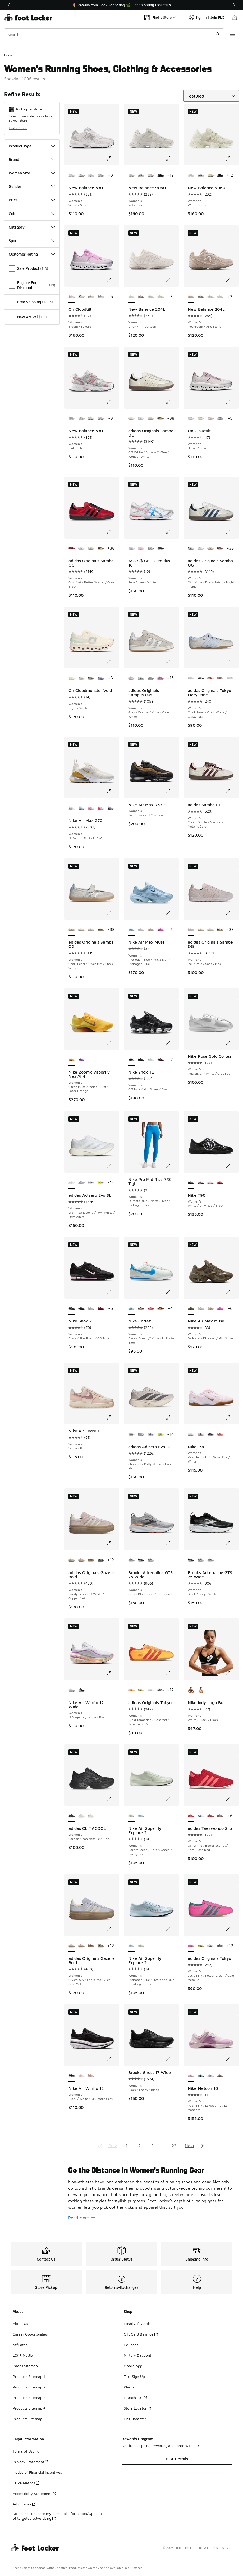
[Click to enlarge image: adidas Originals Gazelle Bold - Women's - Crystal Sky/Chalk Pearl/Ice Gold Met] (112, 1929)
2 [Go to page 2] (139, 2145)
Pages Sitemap (25, 2366)
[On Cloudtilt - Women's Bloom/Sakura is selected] (71, 297)
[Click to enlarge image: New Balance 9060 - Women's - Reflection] (172, 158)
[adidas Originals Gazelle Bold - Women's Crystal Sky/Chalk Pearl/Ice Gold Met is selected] (71, 1946)
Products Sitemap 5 (29, 2418)
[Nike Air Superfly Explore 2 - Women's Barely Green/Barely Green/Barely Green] (141, 1946)
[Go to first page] (100, 2145)
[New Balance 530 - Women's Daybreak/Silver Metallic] (101, 175)
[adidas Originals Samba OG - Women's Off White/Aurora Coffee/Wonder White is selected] (131, 418)
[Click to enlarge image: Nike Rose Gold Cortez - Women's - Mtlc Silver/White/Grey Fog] (231, 1043)
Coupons (131, 2344)
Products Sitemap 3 (29, 2397)
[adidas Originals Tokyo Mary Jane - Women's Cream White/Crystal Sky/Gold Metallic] (230, 678)
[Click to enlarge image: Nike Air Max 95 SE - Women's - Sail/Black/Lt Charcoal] (172, 791)
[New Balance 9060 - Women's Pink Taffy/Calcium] (151, 175)
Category (32, 227)
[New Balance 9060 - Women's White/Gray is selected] (191, 175)
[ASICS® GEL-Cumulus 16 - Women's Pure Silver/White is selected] (131, 548)
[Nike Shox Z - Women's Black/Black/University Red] (81, 1309)
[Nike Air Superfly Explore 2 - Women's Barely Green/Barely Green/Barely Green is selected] (131, 1816)
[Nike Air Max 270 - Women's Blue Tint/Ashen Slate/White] (110, 808)
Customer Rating (32, 254)
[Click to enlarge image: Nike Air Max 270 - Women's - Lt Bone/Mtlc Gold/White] (112, 791)
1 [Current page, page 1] (126, 2145)
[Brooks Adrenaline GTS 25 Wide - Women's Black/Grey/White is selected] (191, 1560)
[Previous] (9, 5)
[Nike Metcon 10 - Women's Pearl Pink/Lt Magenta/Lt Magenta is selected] (191, 2076)
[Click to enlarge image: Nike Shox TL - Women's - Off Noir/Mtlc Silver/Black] (172, 1043)
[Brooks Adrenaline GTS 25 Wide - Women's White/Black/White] (151, 1560)
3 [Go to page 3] (152, 2145)
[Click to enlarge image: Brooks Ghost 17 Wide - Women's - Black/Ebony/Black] (172, 2059)
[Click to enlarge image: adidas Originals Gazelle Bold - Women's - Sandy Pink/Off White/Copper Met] (112, 1543)
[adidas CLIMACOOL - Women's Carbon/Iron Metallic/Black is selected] (71, 1816)
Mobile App (133, 2366)
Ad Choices (24, 2504)
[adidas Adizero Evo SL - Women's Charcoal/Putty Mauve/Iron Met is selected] (131, 1434)
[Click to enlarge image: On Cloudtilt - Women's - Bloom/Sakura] (112, 280)
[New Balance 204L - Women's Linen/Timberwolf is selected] (131, 297)
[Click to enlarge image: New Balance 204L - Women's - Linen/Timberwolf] (172, 280)
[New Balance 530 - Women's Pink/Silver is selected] (71, 418)
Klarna (129, 2387)
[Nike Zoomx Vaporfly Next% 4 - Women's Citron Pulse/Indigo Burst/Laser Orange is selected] (71, 1060)
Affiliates (20, 2344)
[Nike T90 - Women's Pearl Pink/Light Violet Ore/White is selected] (191, 1434)
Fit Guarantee (135, 2418)
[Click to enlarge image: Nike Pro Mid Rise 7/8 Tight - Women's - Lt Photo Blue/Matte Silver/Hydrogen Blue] (172, 1166)
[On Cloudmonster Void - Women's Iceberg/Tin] (91, 678)
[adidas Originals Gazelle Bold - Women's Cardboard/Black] (91, 1560)
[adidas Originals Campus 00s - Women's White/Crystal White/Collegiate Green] (141, 678)
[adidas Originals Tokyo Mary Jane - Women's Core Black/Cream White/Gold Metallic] (201, 678)
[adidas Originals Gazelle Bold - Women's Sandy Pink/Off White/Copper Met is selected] (71, 1560)
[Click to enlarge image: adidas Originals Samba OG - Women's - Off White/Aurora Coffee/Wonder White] (172, 401)
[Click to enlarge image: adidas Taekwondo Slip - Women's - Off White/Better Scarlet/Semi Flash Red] (231, 1799)
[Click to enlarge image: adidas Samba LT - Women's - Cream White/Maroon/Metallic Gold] (231, 791)
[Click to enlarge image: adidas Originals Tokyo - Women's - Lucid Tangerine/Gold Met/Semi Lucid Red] (172, 1673)
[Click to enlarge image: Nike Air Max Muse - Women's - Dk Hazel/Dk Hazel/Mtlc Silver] (231, 1292)
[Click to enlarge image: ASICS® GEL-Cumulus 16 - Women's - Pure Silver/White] (172, 531)
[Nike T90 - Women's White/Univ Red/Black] (210, 1434)
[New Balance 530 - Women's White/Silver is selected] (71, 175)
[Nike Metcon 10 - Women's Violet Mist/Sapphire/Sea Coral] (210, 2076)
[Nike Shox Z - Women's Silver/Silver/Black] (91, 1309)
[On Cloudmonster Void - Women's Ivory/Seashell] (81, 678)
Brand (32, 159)
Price (32, 200)
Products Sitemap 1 (29, 2376)
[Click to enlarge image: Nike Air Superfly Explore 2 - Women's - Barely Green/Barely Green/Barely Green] (172, 1799)
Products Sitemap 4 (29, 2408)
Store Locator (137, 2408)
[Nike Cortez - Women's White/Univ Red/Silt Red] (151, 1309)
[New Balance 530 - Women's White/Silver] (91, 418)
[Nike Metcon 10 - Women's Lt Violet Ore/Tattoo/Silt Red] (220, 2076)
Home (8, 55)
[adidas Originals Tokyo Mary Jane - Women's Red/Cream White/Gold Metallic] (210, 678)
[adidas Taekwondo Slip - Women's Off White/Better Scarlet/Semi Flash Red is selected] (191, 1816)
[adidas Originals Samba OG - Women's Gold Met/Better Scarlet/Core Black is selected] (71, 548)
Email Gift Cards (137, 2323)
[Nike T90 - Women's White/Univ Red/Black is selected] (191, 1183)
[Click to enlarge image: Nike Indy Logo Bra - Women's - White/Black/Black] (231, 1673)
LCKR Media (23, 2355)
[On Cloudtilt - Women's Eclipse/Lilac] (101, 297)
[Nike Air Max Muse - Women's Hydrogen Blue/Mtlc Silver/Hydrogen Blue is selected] (131, 930)
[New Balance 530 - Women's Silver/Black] (81, 175)
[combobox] (114, 34)
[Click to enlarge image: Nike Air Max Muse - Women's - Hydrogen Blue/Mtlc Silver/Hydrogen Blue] (172, 913)
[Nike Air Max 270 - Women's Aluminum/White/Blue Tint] (81, 808)
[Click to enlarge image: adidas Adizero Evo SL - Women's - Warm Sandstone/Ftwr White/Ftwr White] (112, 1166)
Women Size (32, 173)
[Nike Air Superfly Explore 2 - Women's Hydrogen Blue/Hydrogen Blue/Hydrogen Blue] (141, 1816)
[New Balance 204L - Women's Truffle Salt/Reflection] (151, 297)
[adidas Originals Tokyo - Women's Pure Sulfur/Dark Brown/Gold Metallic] (141, 1690)
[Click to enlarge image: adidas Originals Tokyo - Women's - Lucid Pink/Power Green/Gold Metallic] (231, 1929)
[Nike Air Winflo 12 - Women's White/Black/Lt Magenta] (81, 2076)
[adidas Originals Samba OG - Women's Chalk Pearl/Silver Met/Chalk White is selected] (71, 930)
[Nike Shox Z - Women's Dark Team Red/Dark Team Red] (101, 1309)
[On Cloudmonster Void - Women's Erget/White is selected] (71, 678)
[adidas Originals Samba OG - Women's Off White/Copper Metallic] (151, 418)
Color (32, 213)
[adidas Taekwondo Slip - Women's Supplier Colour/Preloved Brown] (220, 1816)
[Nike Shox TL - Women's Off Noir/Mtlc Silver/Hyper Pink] (160, 1060)
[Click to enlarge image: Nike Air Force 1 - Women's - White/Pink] (112, 1417)
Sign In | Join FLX (206, 17)
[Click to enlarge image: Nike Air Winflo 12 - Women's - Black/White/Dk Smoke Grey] (112, 2059)
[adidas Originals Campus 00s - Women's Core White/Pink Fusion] (160, 678)
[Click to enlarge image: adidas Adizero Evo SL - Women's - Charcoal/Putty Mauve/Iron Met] (172, 1417)
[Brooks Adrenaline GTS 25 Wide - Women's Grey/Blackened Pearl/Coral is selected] (131, 1560)
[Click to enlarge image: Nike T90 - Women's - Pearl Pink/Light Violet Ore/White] (231, 1417)
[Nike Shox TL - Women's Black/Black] (141, 1060)
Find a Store (18, 128)
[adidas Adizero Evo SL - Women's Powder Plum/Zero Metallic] (81, 1183)
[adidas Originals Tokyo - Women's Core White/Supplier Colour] (160, 1690)
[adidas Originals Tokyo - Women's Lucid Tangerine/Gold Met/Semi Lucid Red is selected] (131, 1690)
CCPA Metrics (26, 2483)
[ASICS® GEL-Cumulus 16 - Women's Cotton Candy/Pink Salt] (141, 548)
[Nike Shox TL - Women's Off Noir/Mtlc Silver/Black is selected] (131, 1060)
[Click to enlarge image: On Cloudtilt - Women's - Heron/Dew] (231, 401)
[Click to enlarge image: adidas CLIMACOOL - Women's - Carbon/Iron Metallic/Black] (112, 1799)
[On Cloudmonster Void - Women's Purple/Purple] (101, 678)
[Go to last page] (203, 2145)
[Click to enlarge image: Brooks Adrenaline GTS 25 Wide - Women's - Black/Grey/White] (231, 1543)
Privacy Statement (30, 2461)
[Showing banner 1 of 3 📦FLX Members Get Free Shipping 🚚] (121, 5)
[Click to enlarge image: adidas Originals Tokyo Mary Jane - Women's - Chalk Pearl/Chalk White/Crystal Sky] (231, 661)
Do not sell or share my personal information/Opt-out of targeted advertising (57, 2516)
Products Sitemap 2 (29, 2387)
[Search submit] (218, 34)
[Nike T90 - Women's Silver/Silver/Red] (201, 1183)
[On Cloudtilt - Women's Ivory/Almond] (81, 297)
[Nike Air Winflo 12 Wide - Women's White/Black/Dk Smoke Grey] (81, 1690)
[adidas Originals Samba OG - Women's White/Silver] (141, 418)
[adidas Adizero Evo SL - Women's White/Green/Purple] (91, 1183)
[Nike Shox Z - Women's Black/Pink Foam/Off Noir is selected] (71, 1309)
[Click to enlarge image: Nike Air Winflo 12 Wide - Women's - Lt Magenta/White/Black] (112, 1673)
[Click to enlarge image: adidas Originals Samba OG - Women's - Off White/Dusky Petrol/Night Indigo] (231, 531)
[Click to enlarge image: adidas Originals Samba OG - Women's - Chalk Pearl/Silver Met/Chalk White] (112, 913)
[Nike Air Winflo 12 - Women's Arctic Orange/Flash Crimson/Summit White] (91, 2076)
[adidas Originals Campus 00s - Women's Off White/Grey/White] (151, 678)
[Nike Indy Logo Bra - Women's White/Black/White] (201, 1690)
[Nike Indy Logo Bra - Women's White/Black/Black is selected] (191, 1690)
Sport (32, 240)
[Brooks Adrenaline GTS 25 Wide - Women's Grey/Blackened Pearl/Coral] (210, 1560)
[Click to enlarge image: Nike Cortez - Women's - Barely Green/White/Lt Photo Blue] (172, 1292)
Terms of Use (26, 2451)
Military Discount (137, 2355)
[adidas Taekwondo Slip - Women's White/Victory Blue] (201, 1816)
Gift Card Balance (141, 2334)
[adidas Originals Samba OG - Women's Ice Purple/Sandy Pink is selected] (191, 930)
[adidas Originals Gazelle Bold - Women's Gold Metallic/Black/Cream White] (101, 1560)
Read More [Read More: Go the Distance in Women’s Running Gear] (81, 2217)
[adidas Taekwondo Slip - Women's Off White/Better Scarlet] (210, 1816)
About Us (20, 2323)
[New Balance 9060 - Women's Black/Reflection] (141, 175)
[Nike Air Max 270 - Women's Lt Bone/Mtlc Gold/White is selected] (71, 808)
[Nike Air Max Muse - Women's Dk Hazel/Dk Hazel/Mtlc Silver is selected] (191, 1309)
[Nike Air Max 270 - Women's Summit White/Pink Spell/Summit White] (91, 808)
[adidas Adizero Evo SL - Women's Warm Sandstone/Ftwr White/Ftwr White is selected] (71, 1183)
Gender (32, 186)
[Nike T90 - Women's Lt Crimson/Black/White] (220, 1183)
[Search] (114, 34)
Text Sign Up (134, 2376)
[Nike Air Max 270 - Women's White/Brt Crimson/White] (101, 808)
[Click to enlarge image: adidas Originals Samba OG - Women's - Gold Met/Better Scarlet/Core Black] (112, 531)
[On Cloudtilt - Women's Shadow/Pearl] (91, 297)
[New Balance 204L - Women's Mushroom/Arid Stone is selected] (191, 297)
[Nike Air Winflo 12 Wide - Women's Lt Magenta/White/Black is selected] (71, 1690)
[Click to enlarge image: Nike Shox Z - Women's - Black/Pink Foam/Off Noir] (112, 1292)
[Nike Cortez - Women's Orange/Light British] (160, 1309)
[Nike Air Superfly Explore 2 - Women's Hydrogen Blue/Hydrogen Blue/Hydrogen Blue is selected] (131, 1946)
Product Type (32, 146)
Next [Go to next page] (189, 2145)
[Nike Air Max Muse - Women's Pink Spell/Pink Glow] (160, 930)
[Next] (234, 5)
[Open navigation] (232, 34)
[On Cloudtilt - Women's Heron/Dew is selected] (191, 418)
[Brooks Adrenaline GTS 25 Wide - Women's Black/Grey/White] (141, 1560)
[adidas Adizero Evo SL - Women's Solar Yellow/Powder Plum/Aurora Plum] (101, 1183)
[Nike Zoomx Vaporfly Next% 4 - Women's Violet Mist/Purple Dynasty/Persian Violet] (81, 1060)
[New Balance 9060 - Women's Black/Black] (160, 175)
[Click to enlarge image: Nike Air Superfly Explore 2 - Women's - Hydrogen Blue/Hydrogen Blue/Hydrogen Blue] (172, 1929)
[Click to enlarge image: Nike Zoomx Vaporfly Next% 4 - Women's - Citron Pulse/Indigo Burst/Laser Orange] (112, 1043)
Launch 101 (135, 2397)
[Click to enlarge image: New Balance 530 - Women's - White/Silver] (112, 158)
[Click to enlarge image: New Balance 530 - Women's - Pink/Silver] (112, 401)
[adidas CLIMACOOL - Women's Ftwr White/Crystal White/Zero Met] (91, 1816)
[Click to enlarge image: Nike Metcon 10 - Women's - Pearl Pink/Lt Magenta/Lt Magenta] (231, 2059)
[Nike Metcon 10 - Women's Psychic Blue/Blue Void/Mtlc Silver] (201, 2076)
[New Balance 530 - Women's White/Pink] (91, 175)
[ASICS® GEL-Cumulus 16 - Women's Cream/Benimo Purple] (151, 548)
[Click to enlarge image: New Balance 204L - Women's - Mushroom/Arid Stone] (231, 280)
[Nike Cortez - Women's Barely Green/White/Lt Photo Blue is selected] (131, 1309)
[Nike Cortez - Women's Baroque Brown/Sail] (141, 1309)
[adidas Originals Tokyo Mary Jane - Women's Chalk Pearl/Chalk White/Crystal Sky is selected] (191, 678)
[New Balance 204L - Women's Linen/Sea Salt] (160, 297)
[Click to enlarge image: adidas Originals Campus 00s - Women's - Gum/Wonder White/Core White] (172, 661)
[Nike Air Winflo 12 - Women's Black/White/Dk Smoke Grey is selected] (71, 2076)
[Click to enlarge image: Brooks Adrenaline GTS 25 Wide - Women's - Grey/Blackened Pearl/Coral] (172, 1543)
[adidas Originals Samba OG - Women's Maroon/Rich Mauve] (160, 418)
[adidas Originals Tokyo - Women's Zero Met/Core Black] (151, 1690)
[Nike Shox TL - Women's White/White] (151, 1060)
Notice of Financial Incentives (37, 2472)
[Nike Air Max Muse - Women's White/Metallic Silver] (141, 930)
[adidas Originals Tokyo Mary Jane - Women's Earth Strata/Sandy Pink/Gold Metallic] (220, 678)
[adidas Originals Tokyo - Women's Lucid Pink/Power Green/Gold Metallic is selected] (191, 1946)
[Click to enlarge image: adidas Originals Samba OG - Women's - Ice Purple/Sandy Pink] (231, 913)
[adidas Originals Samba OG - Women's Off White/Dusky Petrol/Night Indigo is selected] (191, 548)
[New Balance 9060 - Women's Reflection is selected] (131, 175)
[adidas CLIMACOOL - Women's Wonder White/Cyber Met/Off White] (81, 1816)
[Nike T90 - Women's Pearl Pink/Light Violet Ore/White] (210, 1183)
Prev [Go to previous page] (112, 2145)
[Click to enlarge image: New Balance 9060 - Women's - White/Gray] (231, 158)
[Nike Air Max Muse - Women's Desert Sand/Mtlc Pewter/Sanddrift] (151, 930)
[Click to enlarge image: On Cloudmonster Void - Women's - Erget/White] (112, 661)
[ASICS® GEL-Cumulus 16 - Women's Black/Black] (160, 548)
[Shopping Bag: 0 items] (234, 17)
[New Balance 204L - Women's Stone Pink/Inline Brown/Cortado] (141, 297)
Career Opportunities (30, 2334)
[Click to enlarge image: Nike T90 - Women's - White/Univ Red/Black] (231, 1166)
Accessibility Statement (34, 2493)
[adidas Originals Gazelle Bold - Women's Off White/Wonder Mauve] (81, 1560)
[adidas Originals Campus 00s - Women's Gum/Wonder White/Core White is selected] (131, 678)
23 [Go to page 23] (174, 2145)
